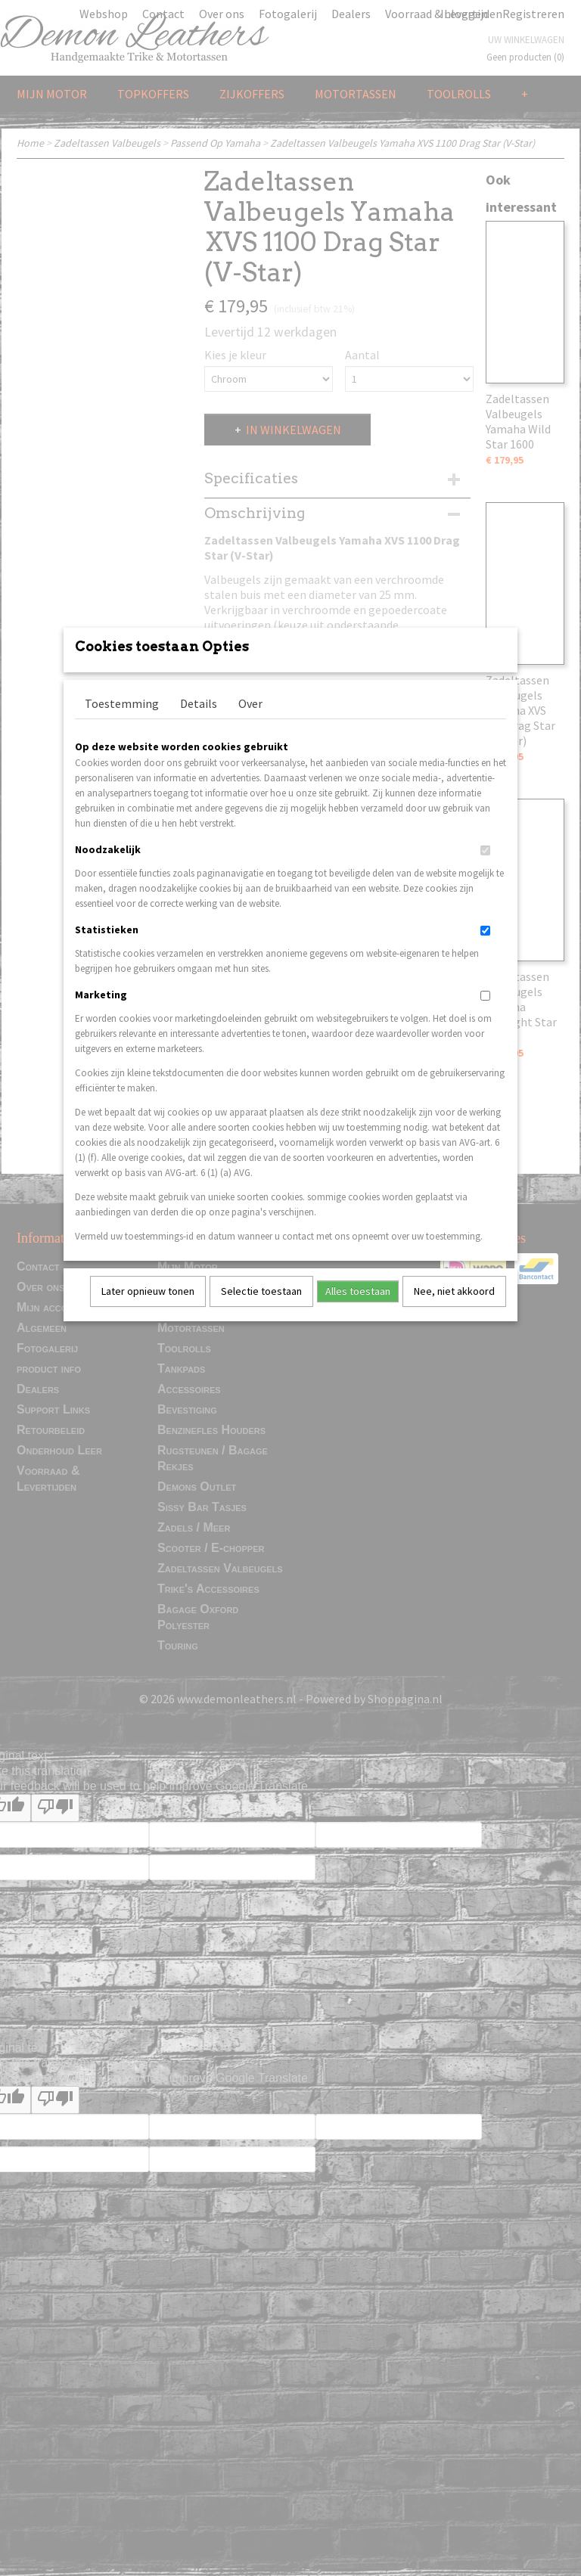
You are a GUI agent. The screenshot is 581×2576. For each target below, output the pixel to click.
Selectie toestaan (261, 1310)
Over (250, 723)
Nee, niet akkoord (454, 1310)
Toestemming (122, 723)
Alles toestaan (357, 1310)
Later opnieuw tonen (147, 1310)
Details (198, 723)
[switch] (485, 870)
